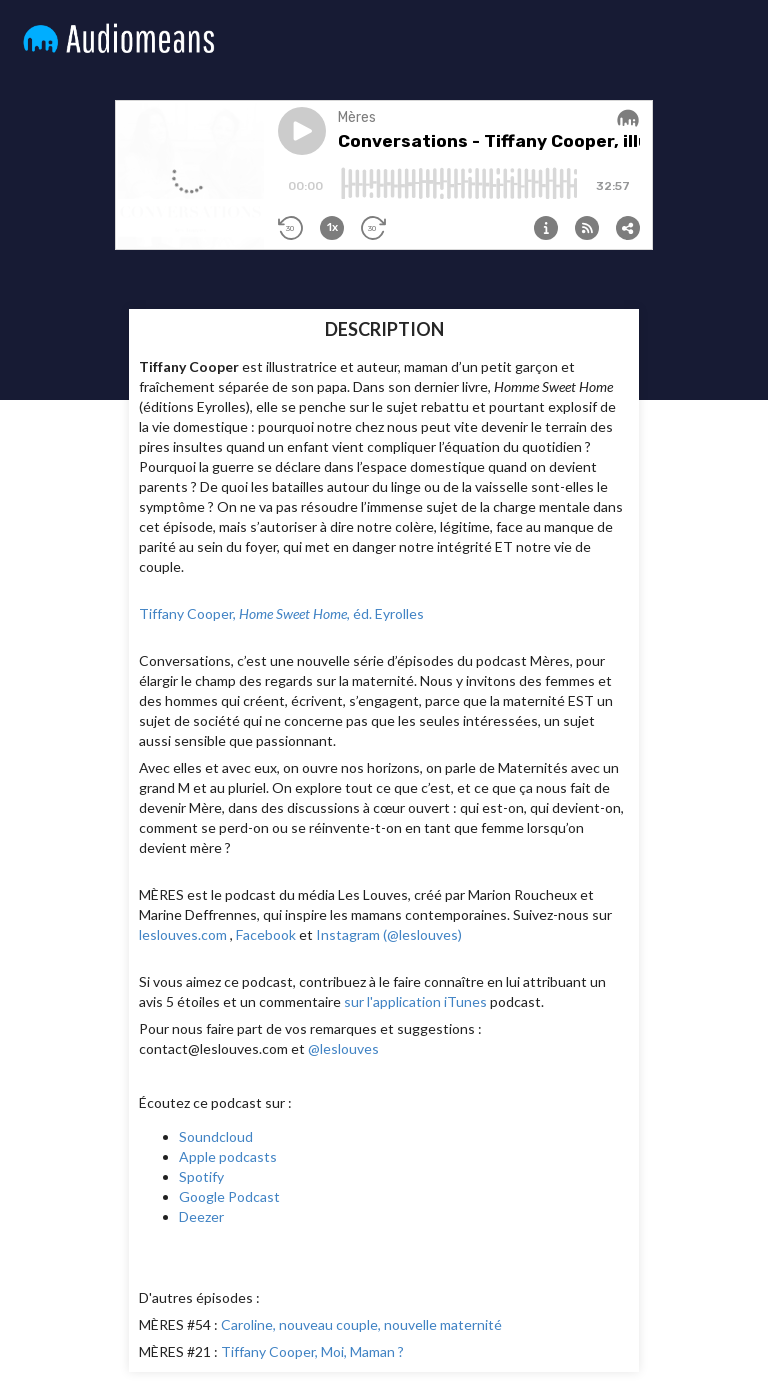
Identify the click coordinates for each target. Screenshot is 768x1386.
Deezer (201, 1216)
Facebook (266, 934)
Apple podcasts (228, 1156)
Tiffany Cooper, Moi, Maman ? (312, 1351)
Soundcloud (216, 1136)
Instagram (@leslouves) (389, 934)
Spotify (201, 1176)
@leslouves (343, 1048)
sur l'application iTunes (415, 1001)
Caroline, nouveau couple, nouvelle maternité (361, 1324)
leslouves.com (183, 934)
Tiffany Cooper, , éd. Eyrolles (281, 613)
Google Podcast (229, 1196)
